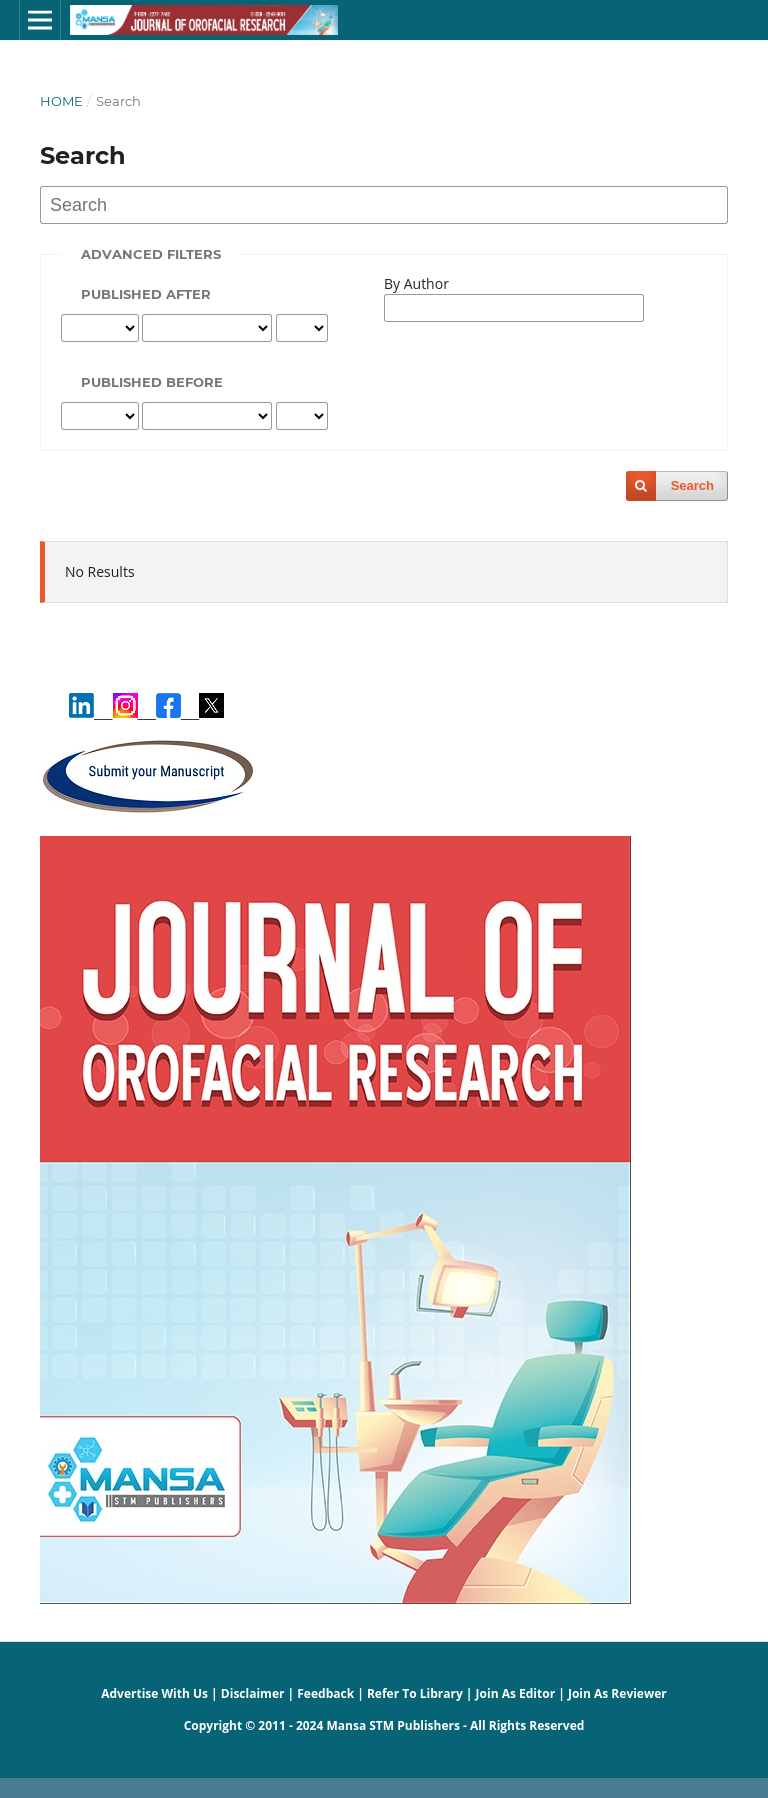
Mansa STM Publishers (392, 1725)
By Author (416, 283)
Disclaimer (253, 1693)
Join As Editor (516, 1693)
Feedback (325, 1693)
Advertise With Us (154, 1693)
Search (692, 485)
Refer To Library (415, 1693)
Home (61, 101)
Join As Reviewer (617, 1693)
